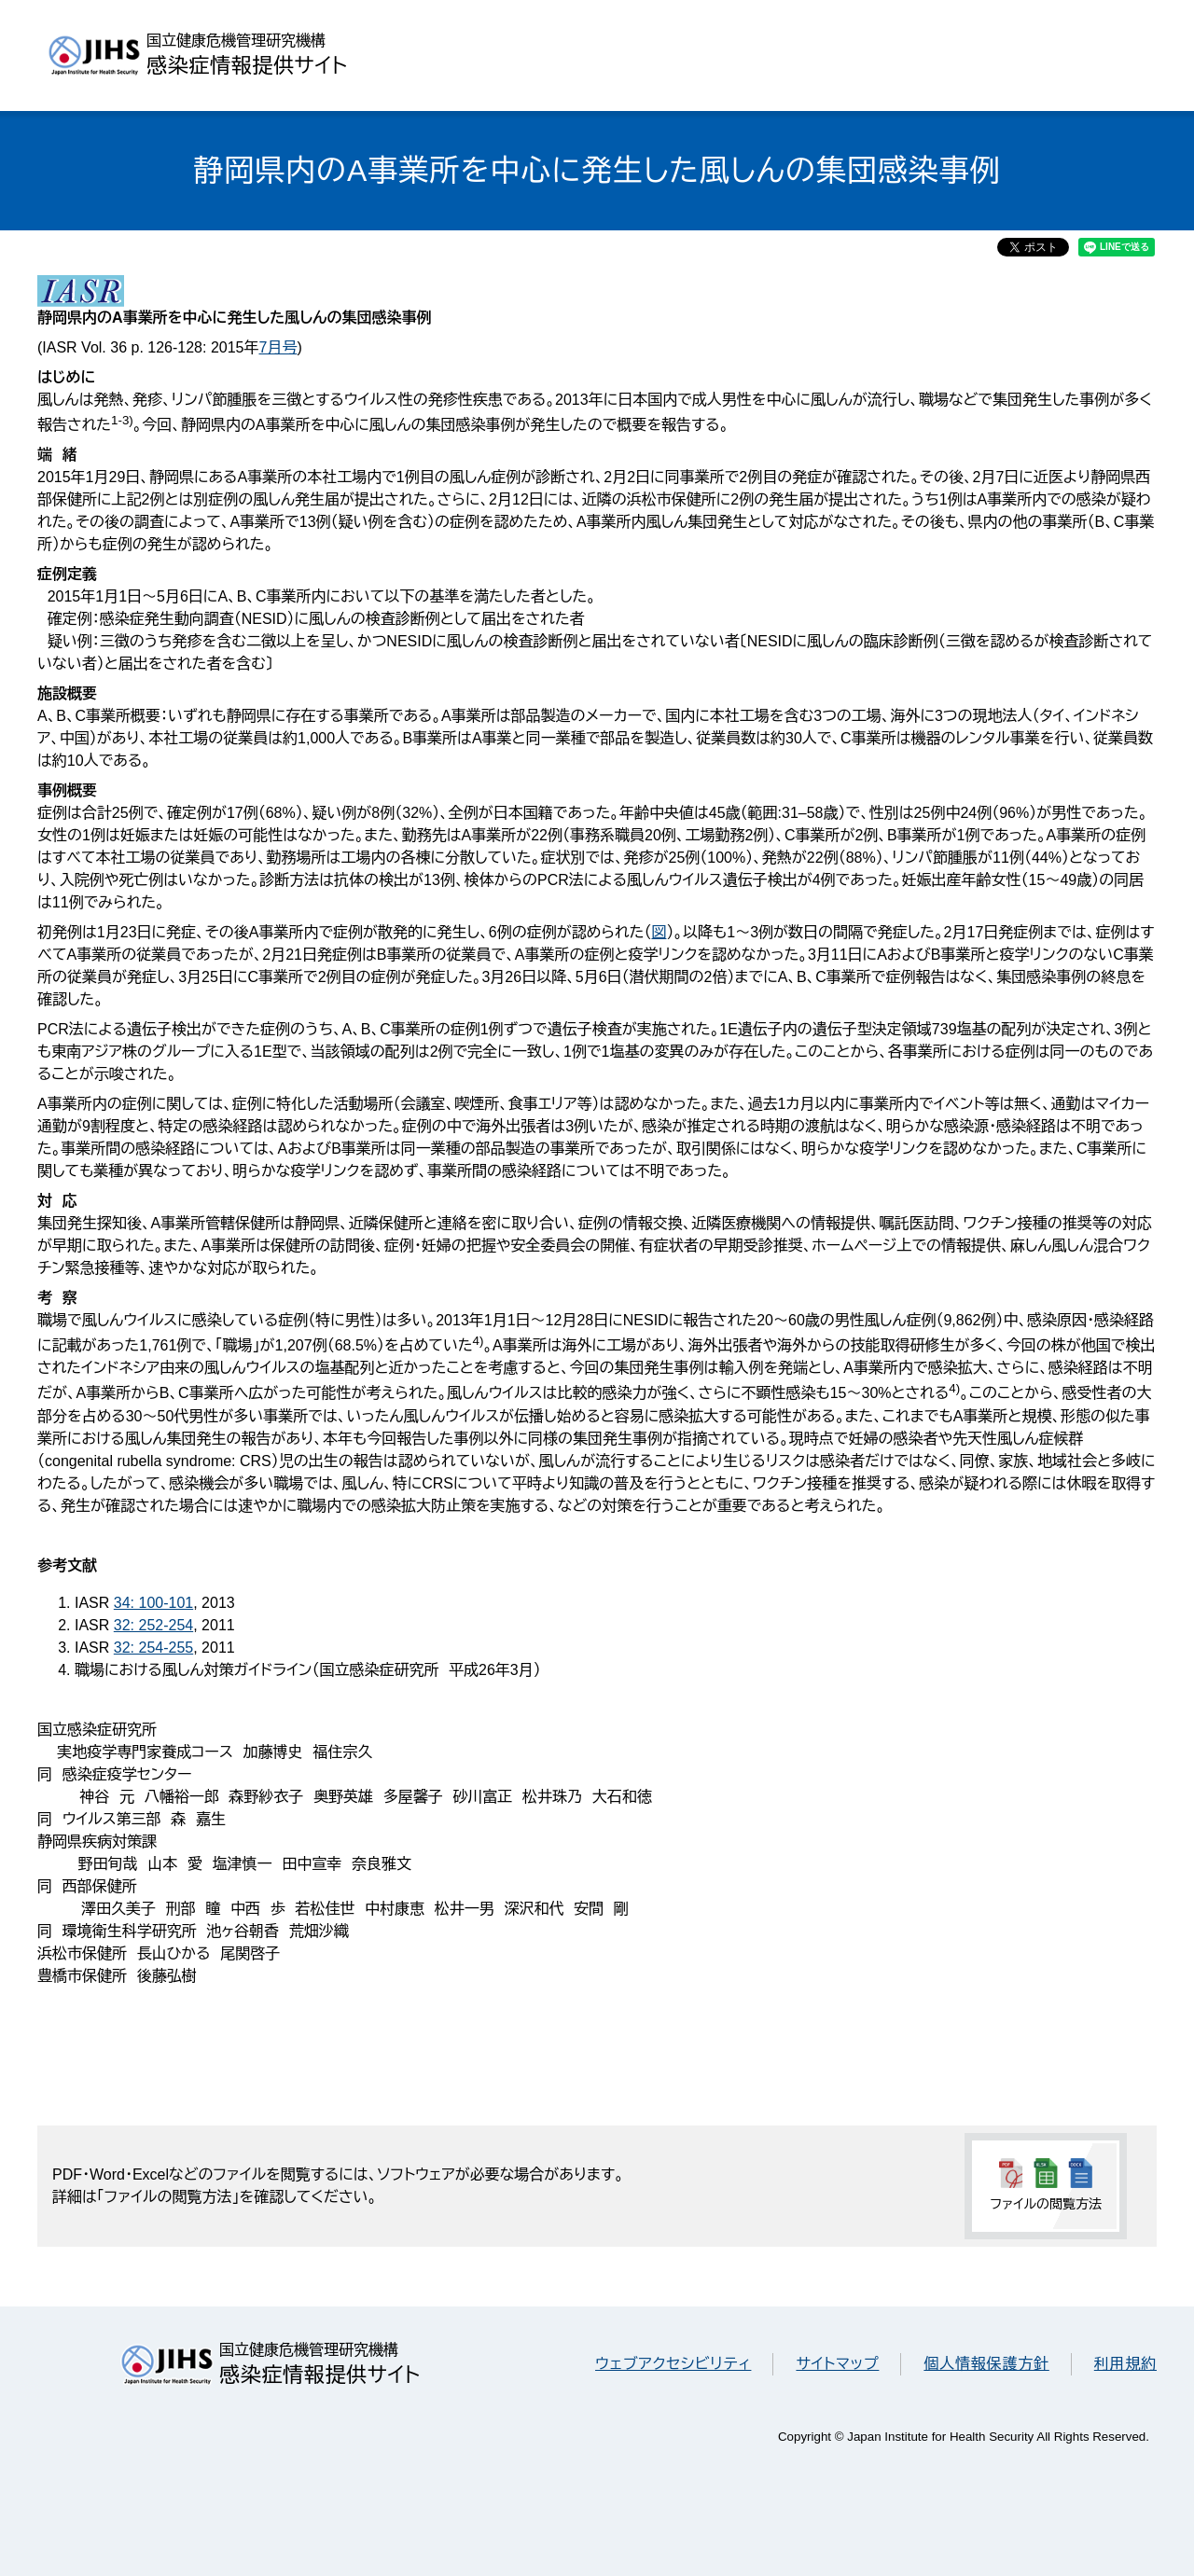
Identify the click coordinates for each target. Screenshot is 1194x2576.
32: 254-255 (153, 1647)
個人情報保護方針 (985, 2364)
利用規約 (1125, 2364)
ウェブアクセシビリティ (673, 2364)
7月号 (277, 347)
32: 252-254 (153, 1625)
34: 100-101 (153, 1603)
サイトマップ (837, 2364)
